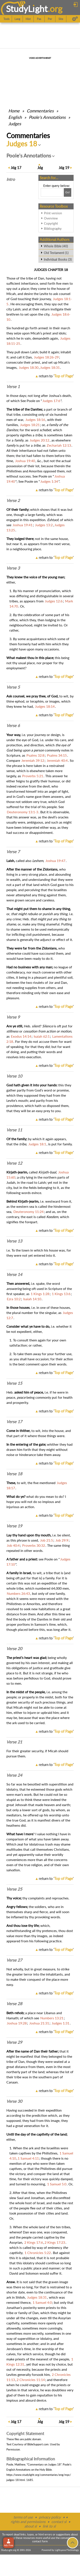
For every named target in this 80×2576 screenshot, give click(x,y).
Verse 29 (14, 2042)
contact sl (58, 2521)
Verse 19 (14, 1526)
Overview (51, 218)
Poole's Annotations (47, 117)
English (15, 117)
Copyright (51, 223)
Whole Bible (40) (56, 246)
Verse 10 (14, 1076)
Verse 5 (13, 687)
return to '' (56, 376)
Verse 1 (13, 386)
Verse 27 (14, 1960)
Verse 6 (13, 725)
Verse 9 (13, 1017)
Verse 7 (13, 851)
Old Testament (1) (56, 253)
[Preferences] (75, 19)
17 (16, 167)
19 (64, 167)
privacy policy (50, 2517)
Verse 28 (14, 2003)
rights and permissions (28, 2521)
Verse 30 (14, 2101)
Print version (53, 213)
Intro (10, 179)
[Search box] (52, 192)
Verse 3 (13, 568)
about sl (30, 2526)
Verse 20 (14, 1648)
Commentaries (40, 110)
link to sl (49, 2526)
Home (14, 110)
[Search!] (67, 192)
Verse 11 (14, 1130)
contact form (40, 2541)
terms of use (23, 2517)
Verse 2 (13, 500)
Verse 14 (14, 1274)
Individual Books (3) (58, 259)
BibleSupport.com (38, 2444)
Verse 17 (14, 1421)
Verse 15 (14, 1383)
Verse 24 (14, 1775)
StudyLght (27, 8)
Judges (14, 123)
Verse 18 (14, 1473)
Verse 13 (14, 1241)
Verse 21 (14, 1742)
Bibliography (53, 228)
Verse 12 (14, 1163)
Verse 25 (14, 1889)
